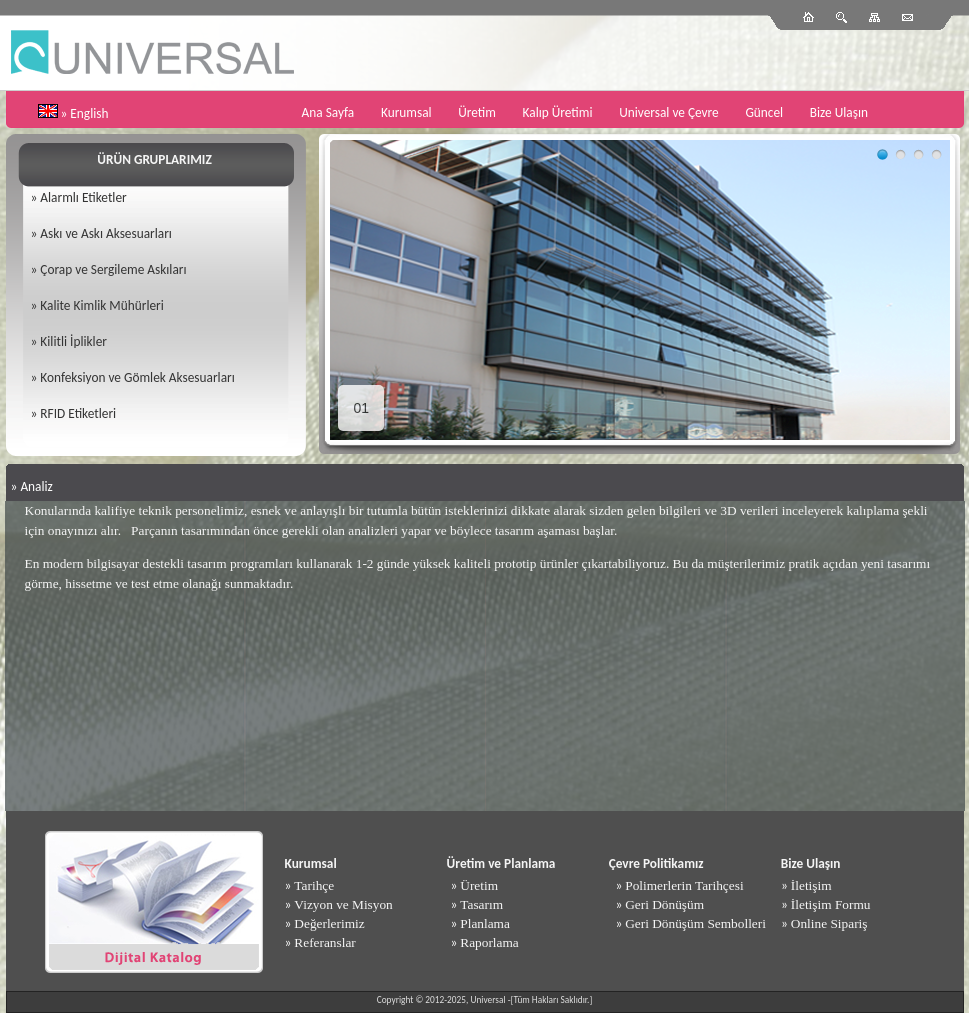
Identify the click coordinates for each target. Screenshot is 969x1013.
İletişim (811, 885)
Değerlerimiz (329, 923)
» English (85, 113)
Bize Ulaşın (839, 112)
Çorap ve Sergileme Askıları (113, 269)
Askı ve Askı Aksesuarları (106, 233)
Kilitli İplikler (73, 341)
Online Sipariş (829, 923)
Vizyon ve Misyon (343, 904)
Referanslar (324, 942)
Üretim (477, 112)
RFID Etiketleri (78, 413)
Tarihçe (314, 885)
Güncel (764, 112)
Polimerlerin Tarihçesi (684, 885)
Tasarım (481, 904)
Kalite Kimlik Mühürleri (101, 305)
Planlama (485, 923)
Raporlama (489, 942)
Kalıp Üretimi (558, 112)
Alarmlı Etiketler (83, 197)
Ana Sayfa (328, 112)
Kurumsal (406, 112)
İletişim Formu (831, 904)
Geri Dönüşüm (664, 904)
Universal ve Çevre (669, 112)
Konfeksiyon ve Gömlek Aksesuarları (137, 377)
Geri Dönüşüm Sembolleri (695, 923)
